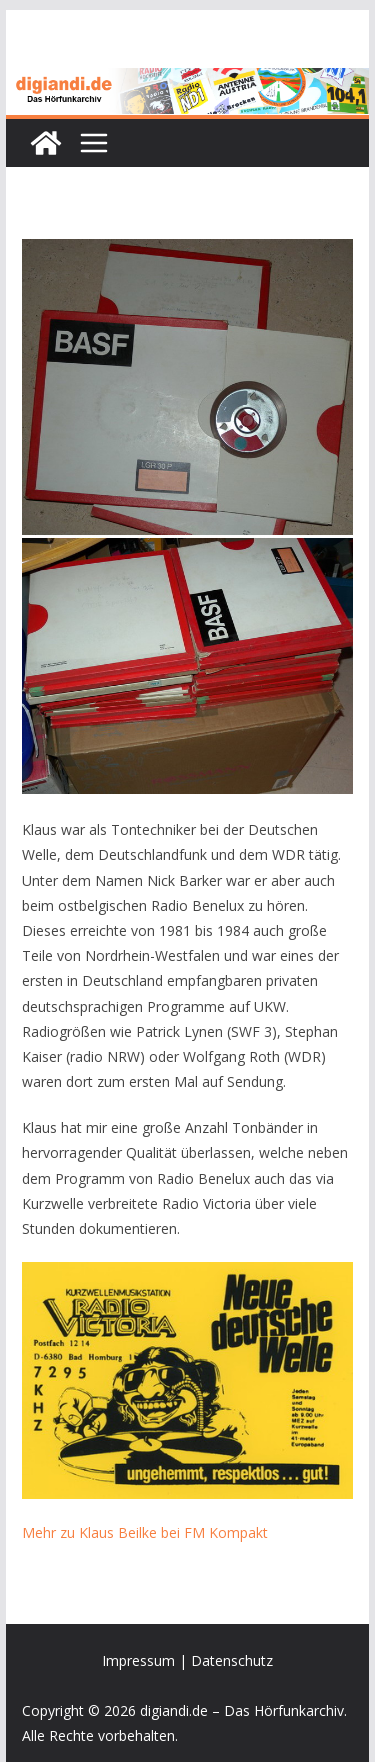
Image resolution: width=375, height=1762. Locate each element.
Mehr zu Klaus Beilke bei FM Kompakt (145, 1532)
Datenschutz (232, 1660)
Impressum (138, 1660)
